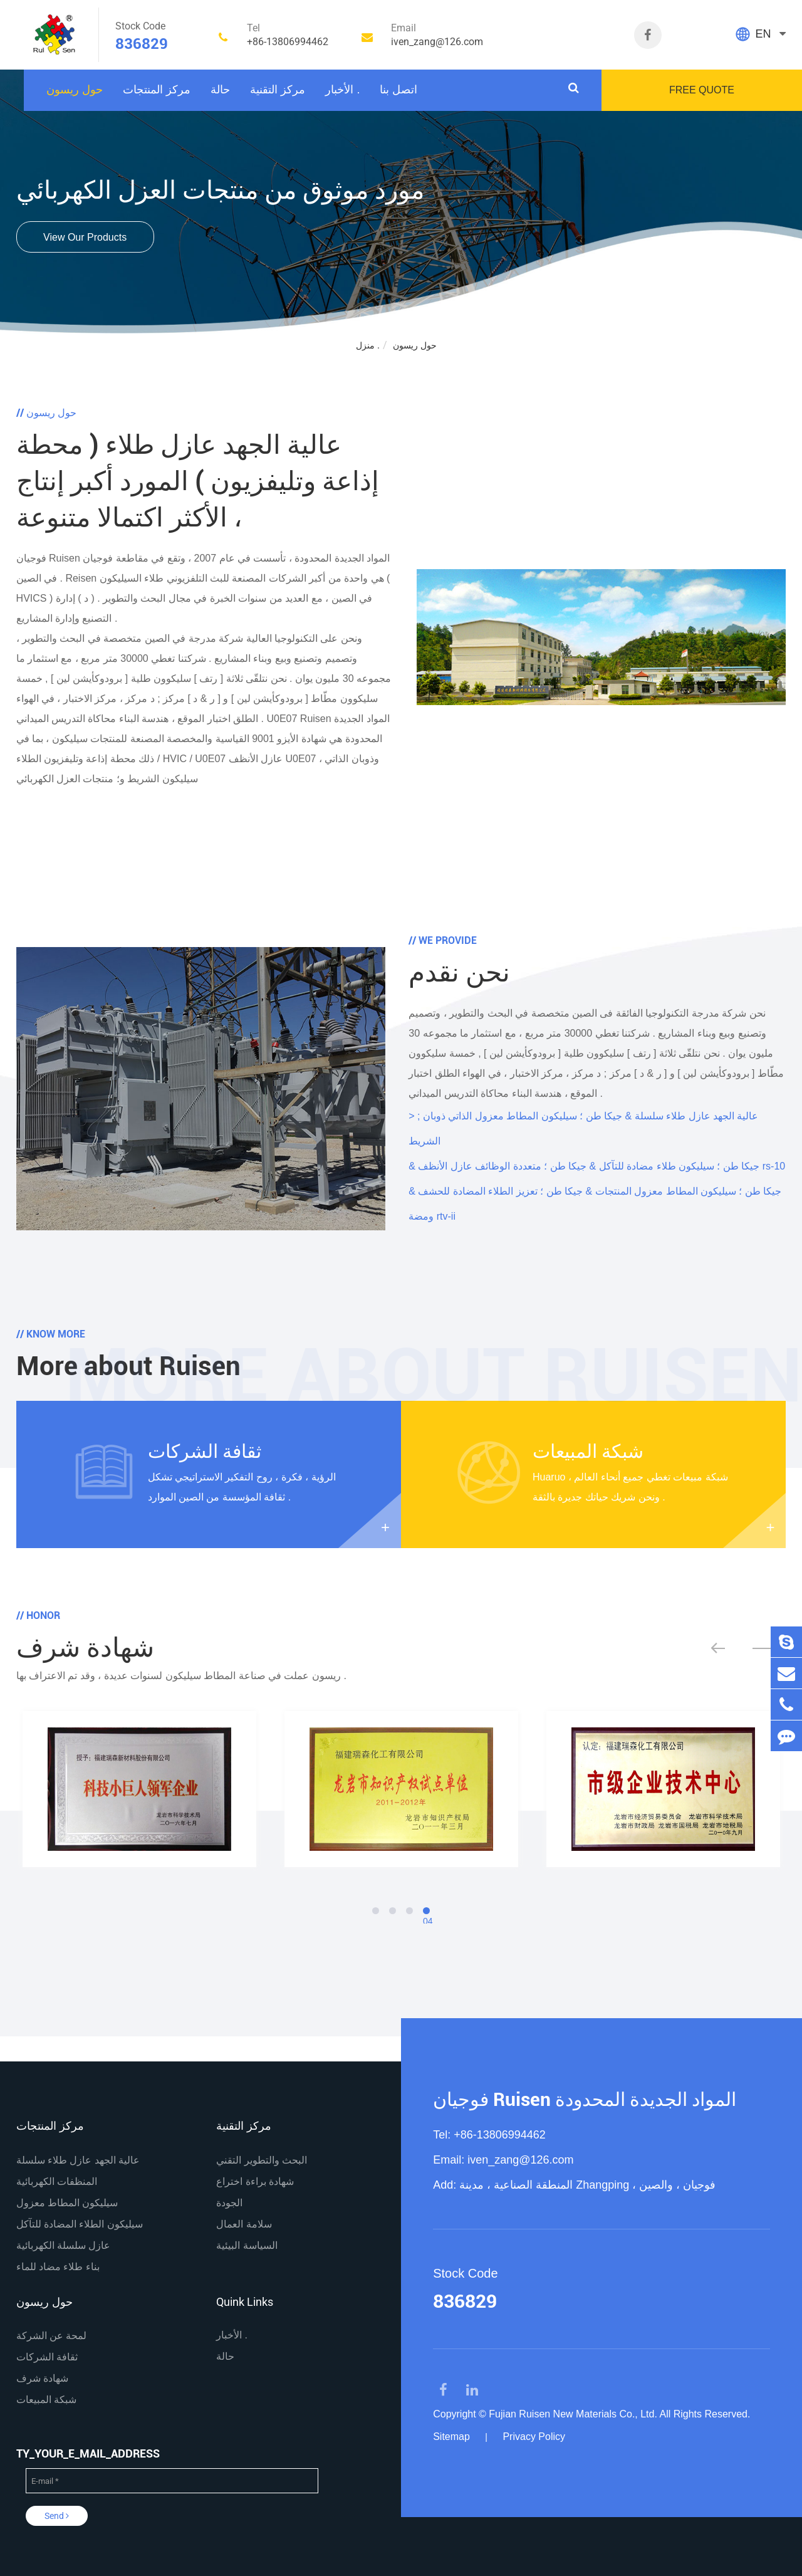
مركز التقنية (277, 89)
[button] (729, 1648)
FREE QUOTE (701, 90)
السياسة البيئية (246, 2245)
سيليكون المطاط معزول (67, 2202)
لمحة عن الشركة (51, 2335)
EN (763, 34)
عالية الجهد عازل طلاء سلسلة (78, 2160)
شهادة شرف (42, 2378)
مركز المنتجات (156, 89)
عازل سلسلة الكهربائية (63, 2245)
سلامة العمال (243, 2224)
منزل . (368, 345)
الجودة (229, 2202)
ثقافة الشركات (204, 1451)
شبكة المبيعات (588, 1451)
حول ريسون (74, 89)
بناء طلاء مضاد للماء (58, 2266)
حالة (220, 89)
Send (56, 2516)
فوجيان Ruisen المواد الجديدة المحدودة (584, 2099)
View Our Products (85, 238)
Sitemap (451, 2436)
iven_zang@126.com (520, 2160)
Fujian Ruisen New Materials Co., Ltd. (573, 2414)
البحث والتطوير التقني (261, 2160)
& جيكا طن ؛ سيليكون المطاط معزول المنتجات (595, 1191)
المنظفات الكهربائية (56, 2181)
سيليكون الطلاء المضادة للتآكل (79, 2224)
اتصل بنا (398, 89)
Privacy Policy (534, 2436)
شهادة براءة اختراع (255, 2181)
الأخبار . (342, 89)
